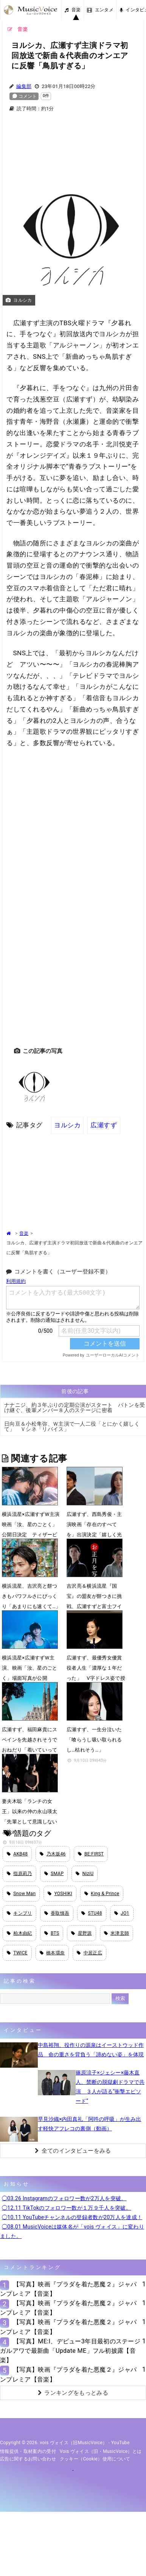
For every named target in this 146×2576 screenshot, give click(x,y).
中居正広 (89, 1953)
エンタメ (100, 9)
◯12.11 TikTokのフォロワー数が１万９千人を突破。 (66, 2208)
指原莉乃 (19, 1873)
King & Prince (102, 1893)
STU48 (91, 1913)
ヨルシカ (67, 1125)
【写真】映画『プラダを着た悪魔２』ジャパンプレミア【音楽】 (68, 2289)
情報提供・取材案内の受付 (28, 2451)
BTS (51, 1933)
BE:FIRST (91, 1854)
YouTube (120, 2442)
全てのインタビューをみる (73, 2150)
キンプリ (19, 1913)
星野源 (81, 1933)
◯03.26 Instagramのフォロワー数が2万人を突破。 (64, 2198)
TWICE (17, 1953)
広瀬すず (103, 1125)
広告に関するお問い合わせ (28, 2459)
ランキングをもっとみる (73, 2392)
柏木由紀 (19, 1933)
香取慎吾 (57, 1913)
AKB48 (17, 1854)
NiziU (84, 1873)
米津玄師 (116, 1933)
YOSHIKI (60, 1893)
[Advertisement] (73, 143)
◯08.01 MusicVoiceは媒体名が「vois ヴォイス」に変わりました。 (72, 2231)
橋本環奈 (52, 1953)
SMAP (54, 1873)
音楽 (73, 9)
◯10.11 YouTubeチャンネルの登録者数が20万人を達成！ (72, 2217)
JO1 (121, 1913)
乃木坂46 (52, 1854)
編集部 (23, 86)
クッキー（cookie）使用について (95, 2459)
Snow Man (21, 1893)
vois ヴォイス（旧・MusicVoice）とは (101, 2451)
